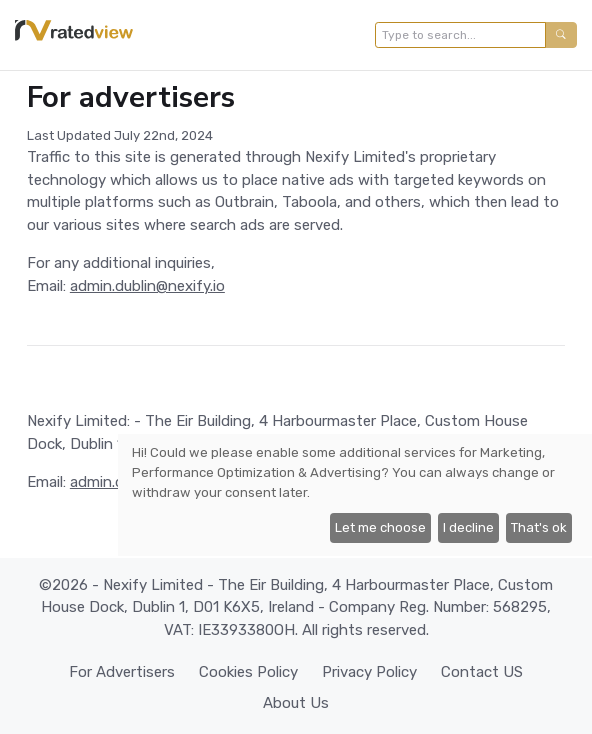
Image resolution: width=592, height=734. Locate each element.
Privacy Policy (369, 672)
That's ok (539, 527)
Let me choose (380, 527)
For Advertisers (122, 672)
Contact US (482, 672)
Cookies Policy (248, 672)
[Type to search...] (460, 35)
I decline (468, 527)
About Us (296, 703)
